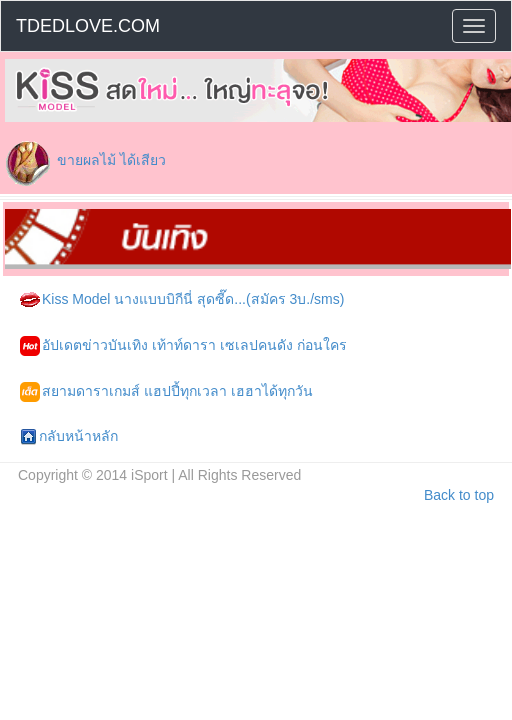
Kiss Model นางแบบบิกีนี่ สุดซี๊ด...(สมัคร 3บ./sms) (182, 300)
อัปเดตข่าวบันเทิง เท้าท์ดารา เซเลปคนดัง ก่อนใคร (183, 346)
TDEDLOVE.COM (88, 26)
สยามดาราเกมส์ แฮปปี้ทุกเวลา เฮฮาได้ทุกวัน (166, 392)
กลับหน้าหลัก (69, 437)
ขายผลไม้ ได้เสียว (111, 160)
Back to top (459, 495)
